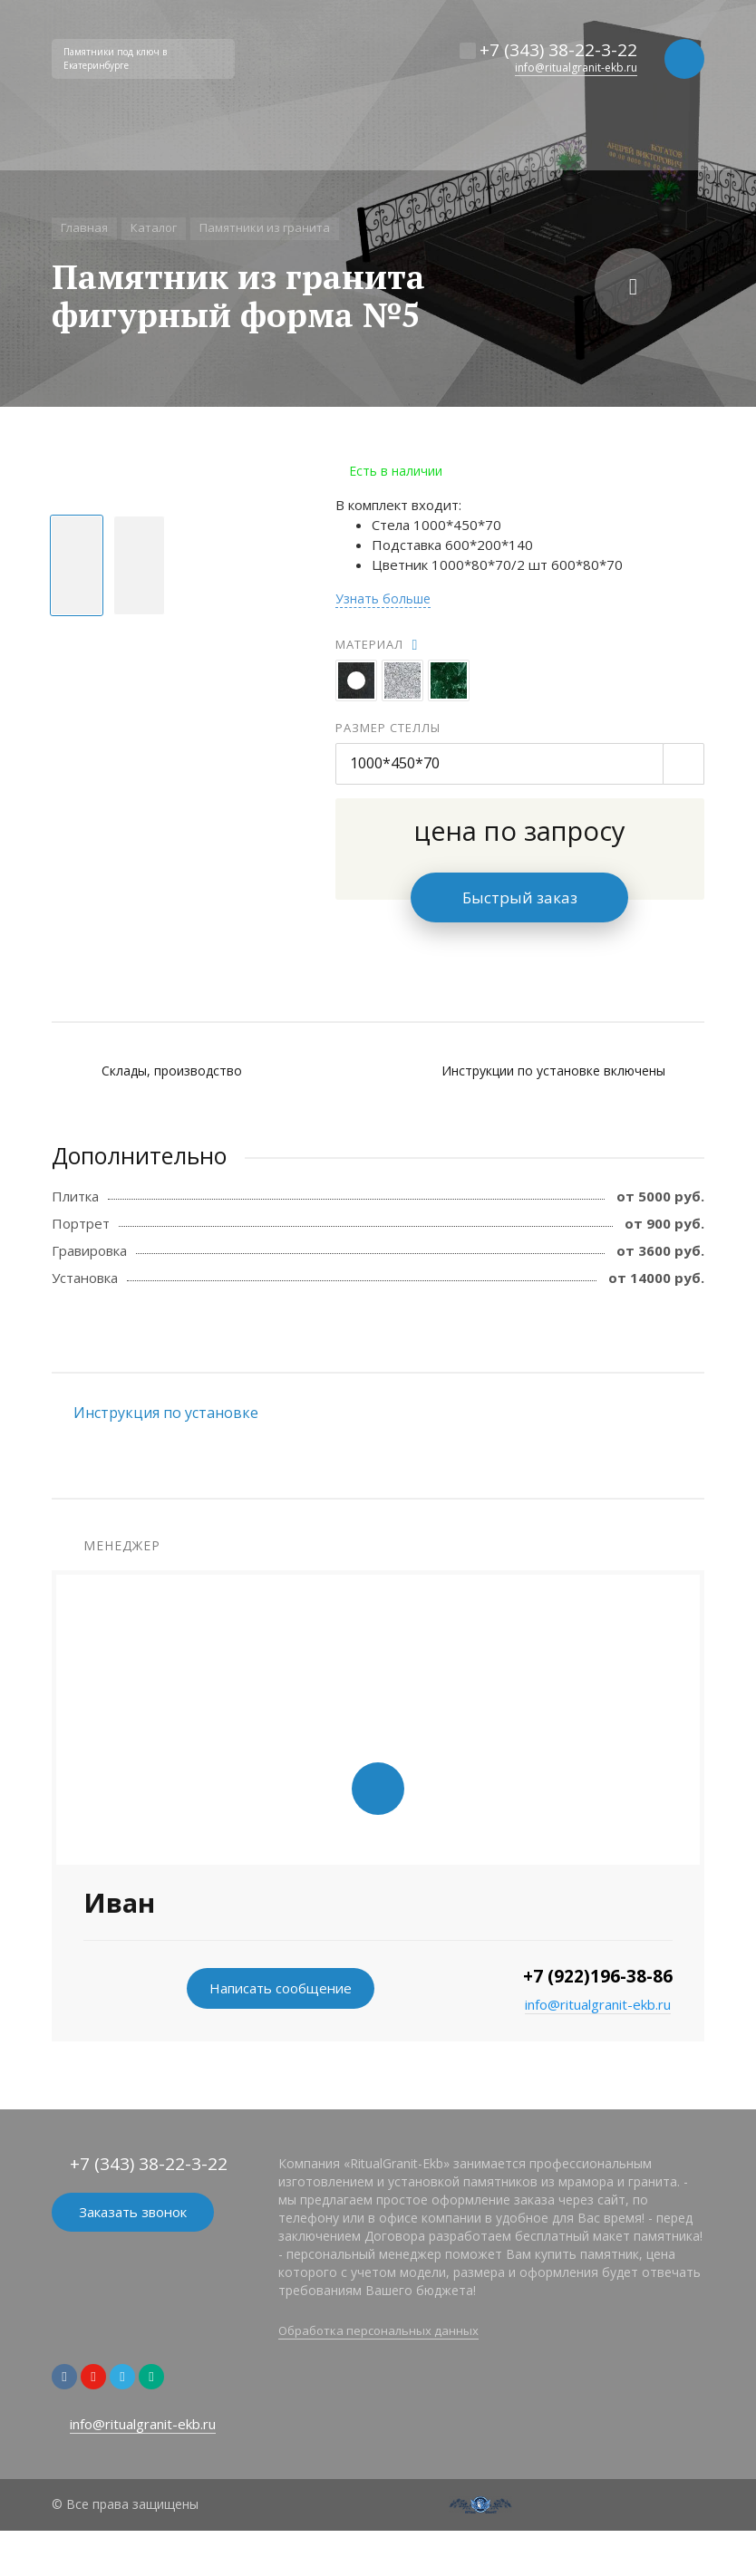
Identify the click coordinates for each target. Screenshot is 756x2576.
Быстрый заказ (519, 897)
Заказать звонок (133, 2212)
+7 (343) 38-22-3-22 (558, 50)
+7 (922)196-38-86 (598, 1976)
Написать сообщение (280, 1988)
